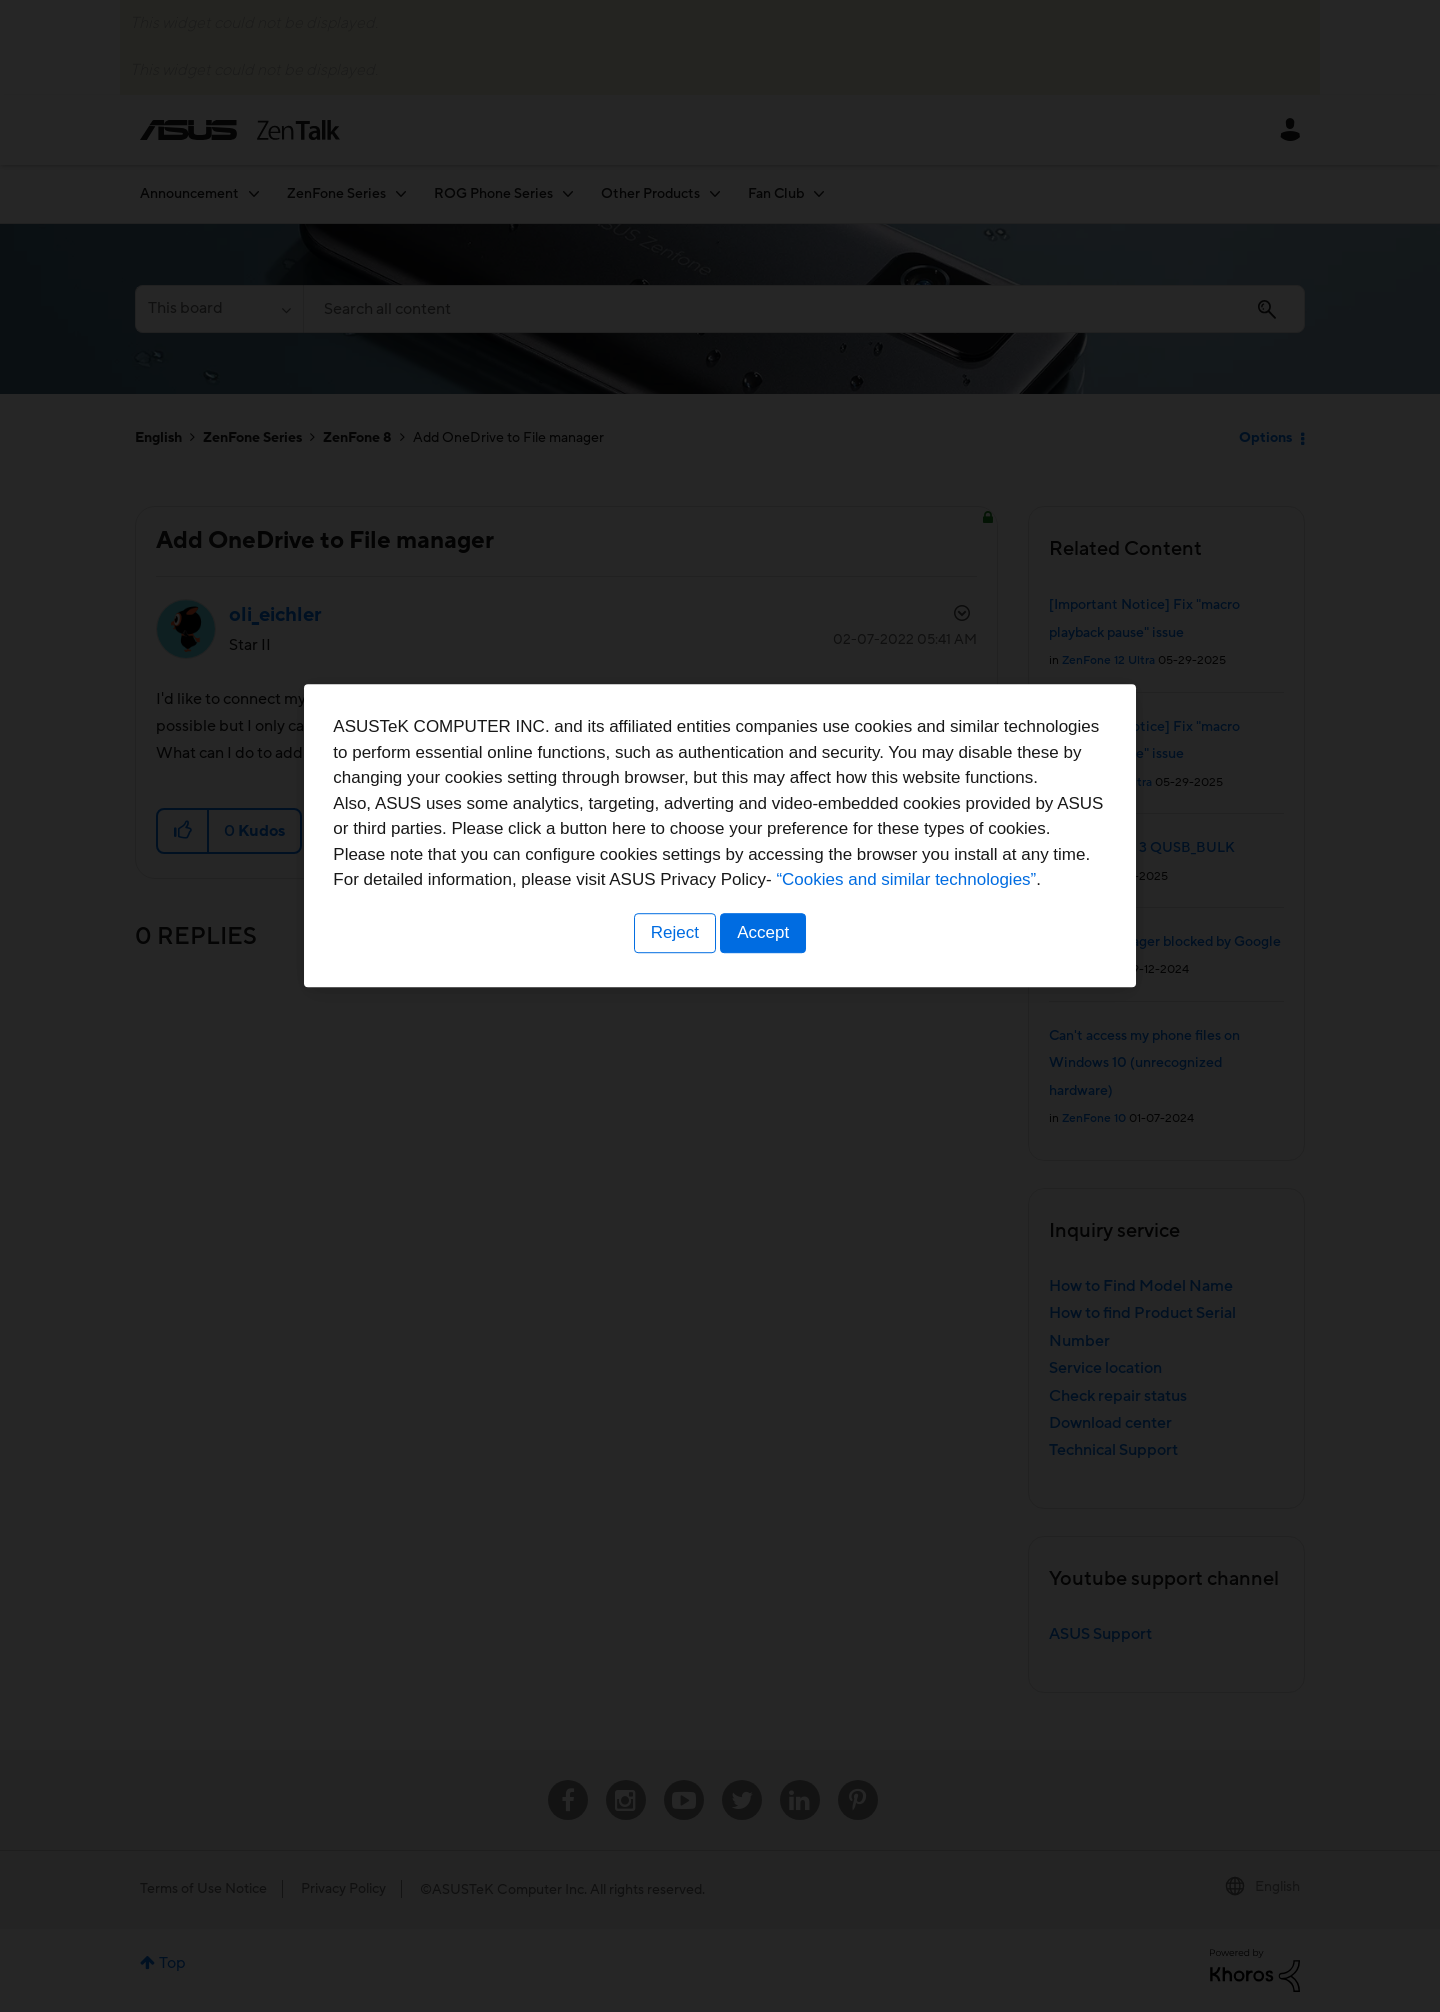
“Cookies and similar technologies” (781, 1077)
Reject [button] (673, 1130)
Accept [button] (765, 1130)
